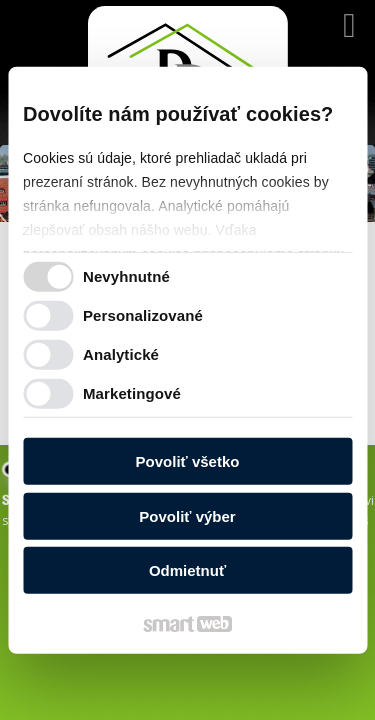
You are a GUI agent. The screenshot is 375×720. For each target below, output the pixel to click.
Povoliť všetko (188, 461)
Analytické (121, 353)
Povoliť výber (187, 515)
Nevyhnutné (126, 275)
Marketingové (132, 392)
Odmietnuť (187, 570)
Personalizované (143, 314)
